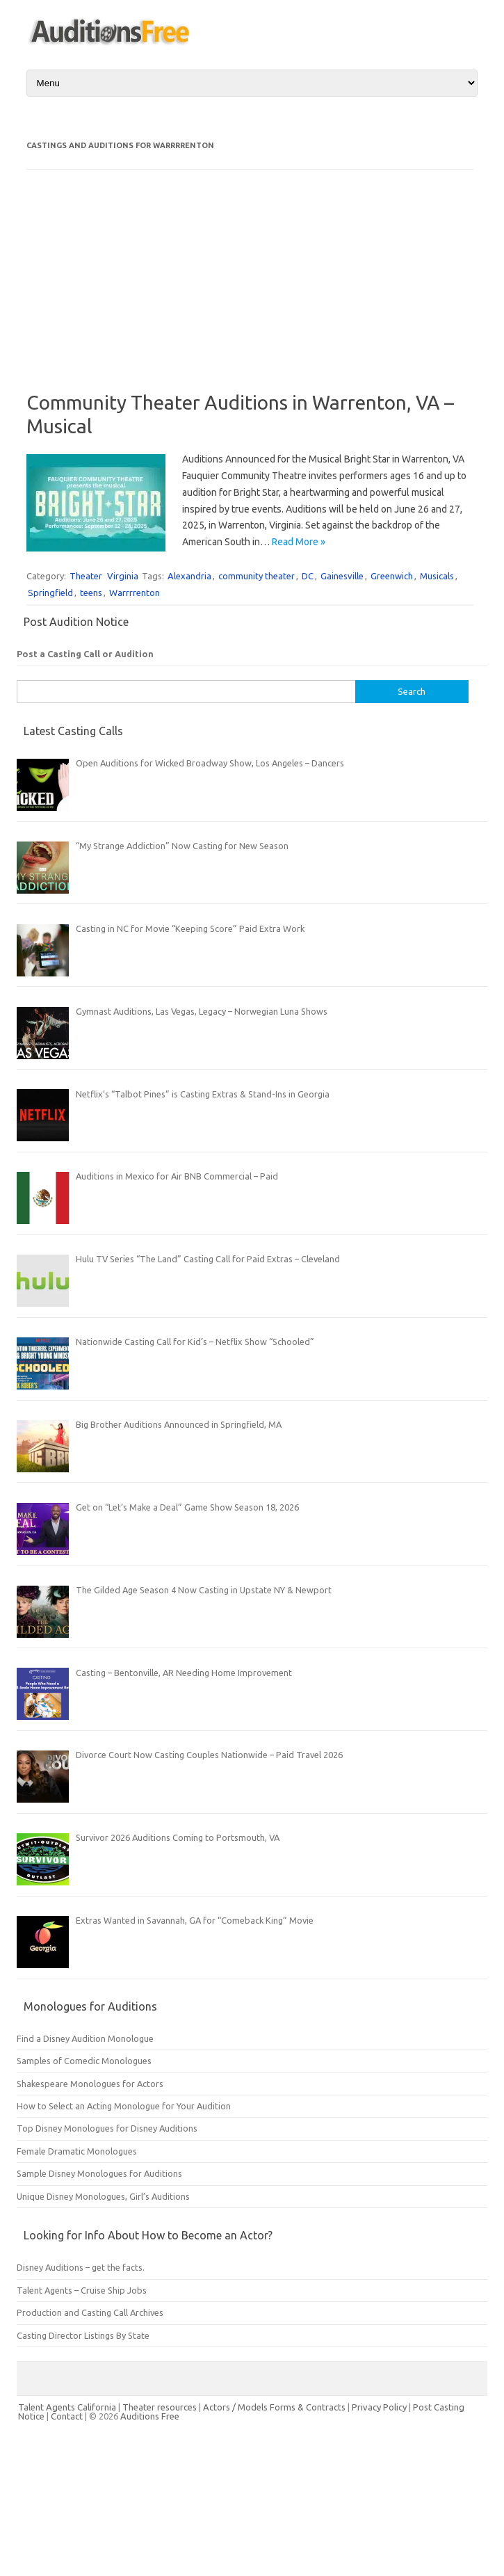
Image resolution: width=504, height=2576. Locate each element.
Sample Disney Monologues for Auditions (99, 2173)
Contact (68, 2416)
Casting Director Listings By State (83, 2335)
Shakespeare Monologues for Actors (90, 2083)
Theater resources (159, 2407)
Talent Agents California (67, 2407)
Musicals (437, 576)
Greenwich (392, 576)
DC (308, 576)
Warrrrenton (134, 592)
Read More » (298, 541)
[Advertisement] (120, 290)
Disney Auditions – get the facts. (81, 2267)
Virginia (122, 576)
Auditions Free (149, 2416)
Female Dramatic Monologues (77, 2151)
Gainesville (342, 576)
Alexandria (189, 576)
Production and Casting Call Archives (90, 2312)
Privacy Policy (380, 2407)
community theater (256, 576)
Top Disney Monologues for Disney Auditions (107, 2128)
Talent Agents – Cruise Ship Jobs (82, 2290)
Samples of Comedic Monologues (84, 2061)
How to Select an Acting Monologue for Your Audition (124, 2106)
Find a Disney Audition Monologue (85, 2038)
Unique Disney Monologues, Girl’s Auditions (103, 2196)
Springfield (50, 592)
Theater (86, 576)
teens (91, 592)
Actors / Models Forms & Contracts (274, 2407)
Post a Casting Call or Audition (85, 654)
